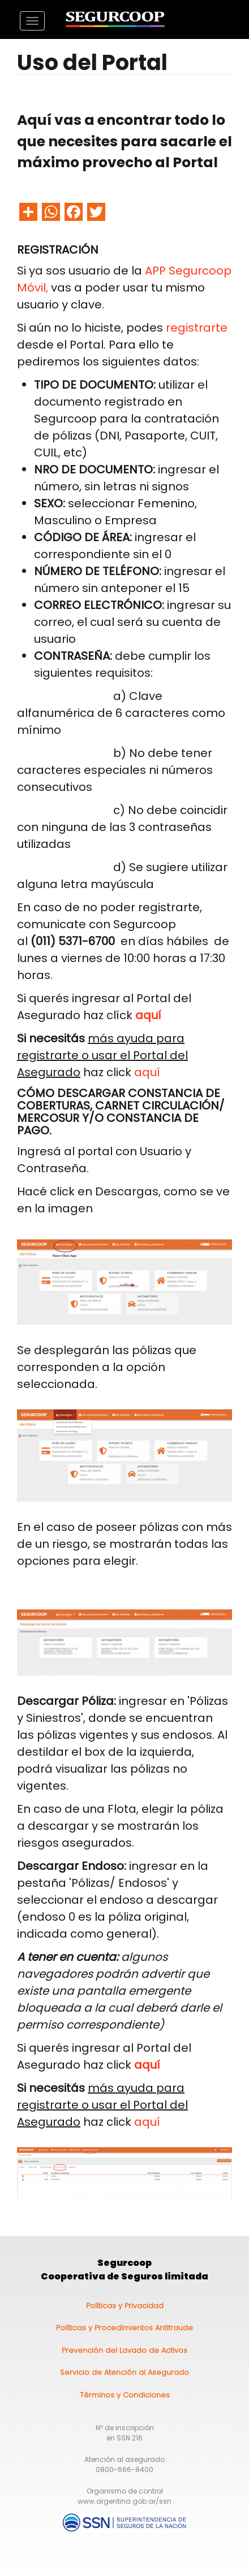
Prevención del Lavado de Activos (124, 2350)
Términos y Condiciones (125, 2395)
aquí (147, 1072)
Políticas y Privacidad (125, 2305)
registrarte (196, 328)
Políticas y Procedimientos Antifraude (124, 2327)
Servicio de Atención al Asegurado (124, 2372)
